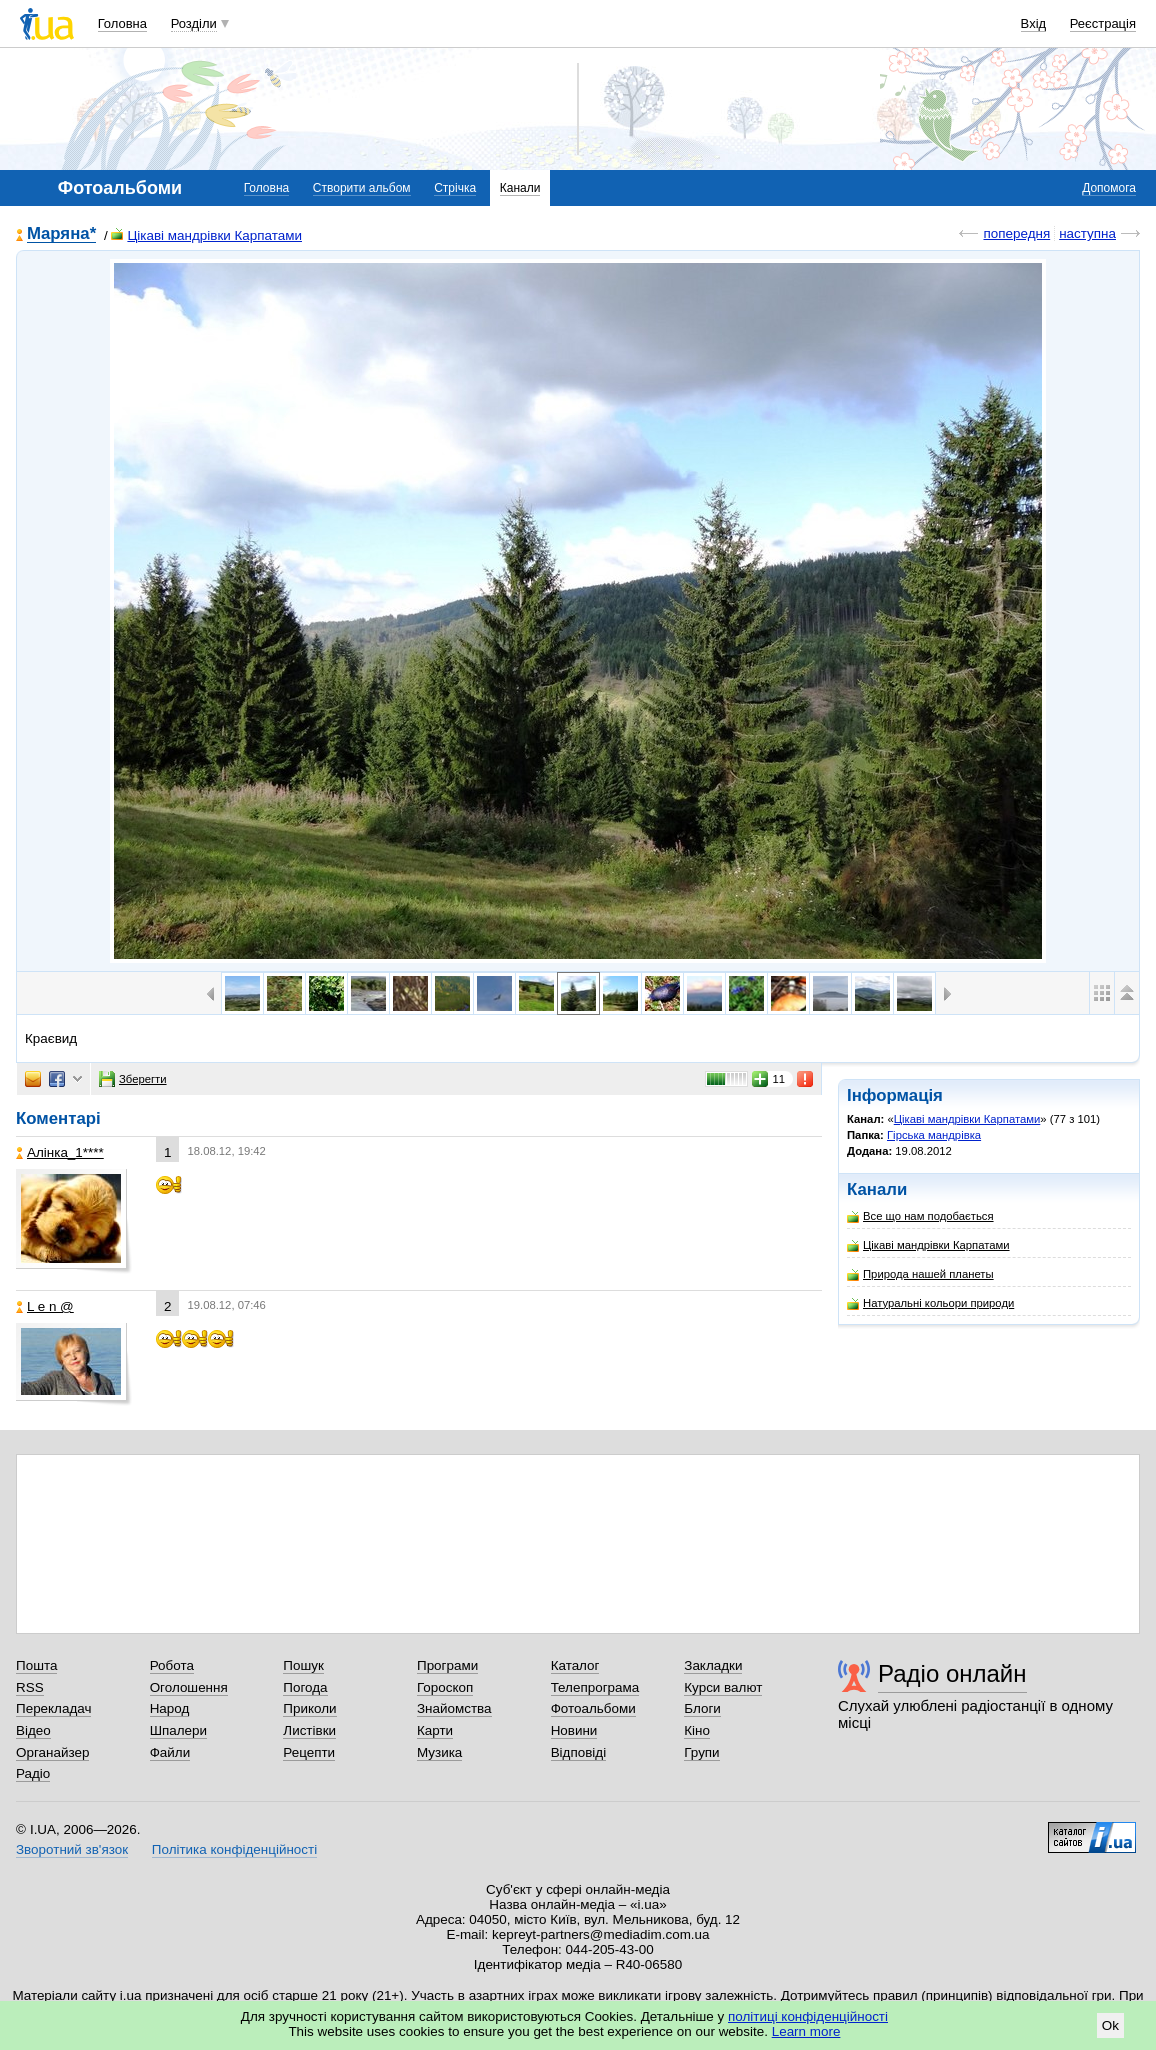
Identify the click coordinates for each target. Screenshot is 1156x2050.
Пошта (36, 1665)
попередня (1016, 233)
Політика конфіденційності (234, 1849)
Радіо (33, 1773)
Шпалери (178, 1730)
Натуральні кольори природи (930, 1303)
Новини (574, 1730)
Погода (305, 1687)
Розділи (194, 23)
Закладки (713, 1665)
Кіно (697, 1730)
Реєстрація (1103, 23)
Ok (1110, 2025)
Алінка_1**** (60, 1152)
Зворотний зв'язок (72, 1849)
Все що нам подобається (920, 1216)
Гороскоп (445, 1687)
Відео (33, 1730)
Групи (701, 1752)
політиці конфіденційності (808, 2016)
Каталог (575, 1665)
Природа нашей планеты (920, 1274)
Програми (447, 1665)
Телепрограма (595, 1687)
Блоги (702, 1708)
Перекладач (53, 1708)
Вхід (1034, 23)
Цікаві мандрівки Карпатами (206, 235)
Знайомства (454, 1708)
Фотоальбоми (593, 1708)
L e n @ (45, 1306)
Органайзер (52, 1752)
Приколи (309, 1708)
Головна (122, 23)
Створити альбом (362, 188)
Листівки (309, 1730)
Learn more (806, 2031)
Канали (520, 188)
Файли (170, 1752)
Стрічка (455, 188)
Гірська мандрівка (934, 1135)
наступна (1087, 233)
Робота (172, 1665)
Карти (435, 1730)
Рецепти (309, 1752)
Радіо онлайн (952, 1673)
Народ (170, 1708)
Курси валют (723, 1687)
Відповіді (579, 1752)
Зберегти (133, 1079)
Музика (439, 1752)
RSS (30, 1687)
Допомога (1109, 188)
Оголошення (189, 1687)
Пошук (303, 1665)
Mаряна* (61, 234)
